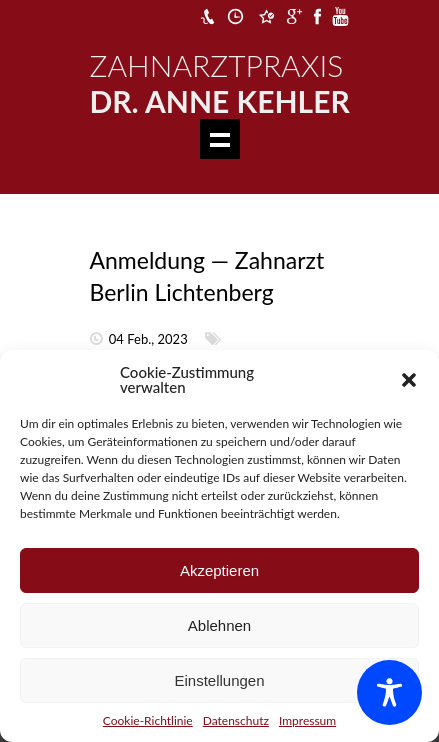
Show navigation (220, 139)
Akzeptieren (219, 570)
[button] (409, 380)
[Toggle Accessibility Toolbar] (389, 692)
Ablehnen (219, 625)
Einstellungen (219, 680)
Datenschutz (236, 720)
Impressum (307, 720)
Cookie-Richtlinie (148, 720)
